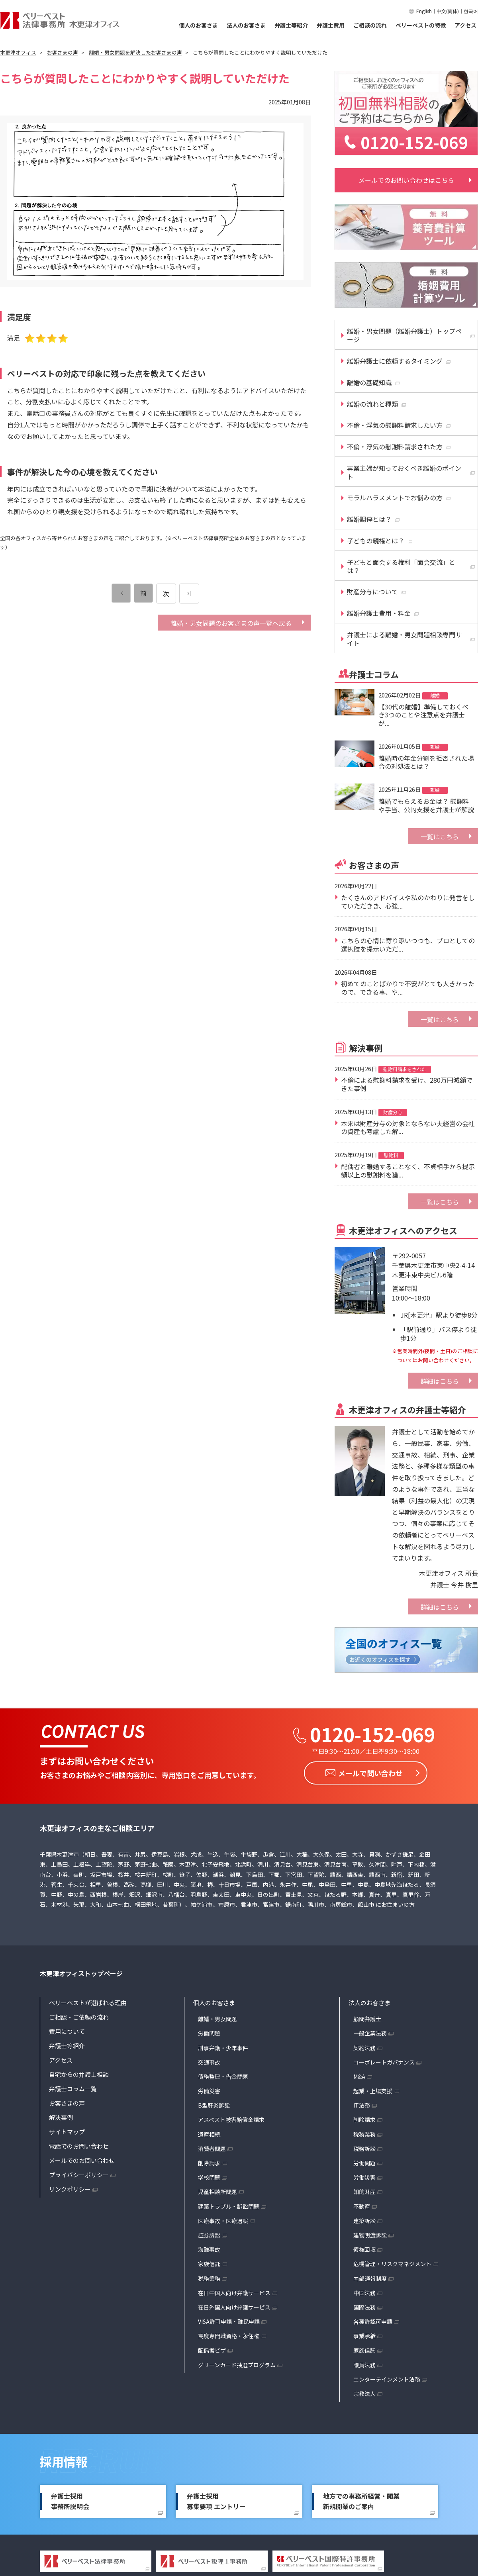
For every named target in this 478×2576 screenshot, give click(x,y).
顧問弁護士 (367, 2018)
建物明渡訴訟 (370, 2234)
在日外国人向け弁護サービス (234, 2306)
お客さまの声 (67, 2102)
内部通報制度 (370, 2278)
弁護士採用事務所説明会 (70, 2501)
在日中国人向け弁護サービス (234, 2292)
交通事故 (209, 2061)
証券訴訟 (209, 2234)
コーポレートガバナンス (384, 2061)
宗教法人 (364, 2393)
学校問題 (209, 2177)
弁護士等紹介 (291, 25)
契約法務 (364, 2047)
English (424, 11)
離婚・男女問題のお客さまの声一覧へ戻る (231, 623)
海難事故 (209, 2249)
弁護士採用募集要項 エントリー (216, 2501)
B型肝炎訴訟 (214, 2105)
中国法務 (364, 2292)
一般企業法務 (370, 2033)
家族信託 (209, 2263)
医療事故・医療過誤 (223, 2220)
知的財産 (364, 2191)
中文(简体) (448, 11)
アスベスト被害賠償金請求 (231, 2119)
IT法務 (361, 2105)
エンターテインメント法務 (386, 2378)
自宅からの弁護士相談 (79, 2074)
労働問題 (209, 2033)
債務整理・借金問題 (223, 2076)
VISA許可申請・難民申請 (229, 2321)
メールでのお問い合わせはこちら (406, 180)
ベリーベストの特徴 (421, 25)
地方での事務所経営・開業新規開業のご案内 (361, 2501)
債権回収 (364, 2249)
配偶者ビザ (212, 2350)
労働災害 (209, 2090)
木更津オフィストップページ (81, 1973)
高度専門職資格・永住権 (228, 2335)
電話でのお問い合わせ (79, 2145)
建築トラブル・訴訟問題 (228, 2206)
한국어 (471, 11)
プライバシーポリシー (79, 2174)
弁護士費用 (331, 25)
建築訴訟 (364, 2220)
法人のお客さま (246, 25)
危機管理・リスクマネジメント (392, 2263)
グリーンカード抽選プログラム (237, 2364)
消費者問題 (212, 2148)
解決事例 (61, 2117)
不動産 (361, 2206)
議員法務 (364, 2364)
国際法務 (364, 2306)
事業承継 (364, 2335)
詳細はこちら (440, 1381)
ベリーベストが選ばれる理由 (88, 2002)
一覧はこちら (440, 836)
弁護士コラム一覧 (73, 2088)
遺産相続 (209, 2133)
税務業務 (209, 2278)
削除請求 (209, 2163)
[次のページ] (189, 593)
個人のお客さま (198, 25)
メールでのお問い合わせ (82, 2160)
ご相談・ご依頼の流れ (79, 2016)
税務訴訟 (364, 2148)
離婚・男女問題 (217, 2018)
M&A (359, 2076)
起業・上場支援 (372, 2090)
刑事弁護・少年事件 (223, 2047)
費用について (67, 2031)
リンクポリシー (70, 2188)
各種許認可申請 (372, 2321)
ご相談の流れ (370, 25)
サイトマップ (67, 2131)
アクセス (465, 25)
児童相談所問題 (217, 2191)
